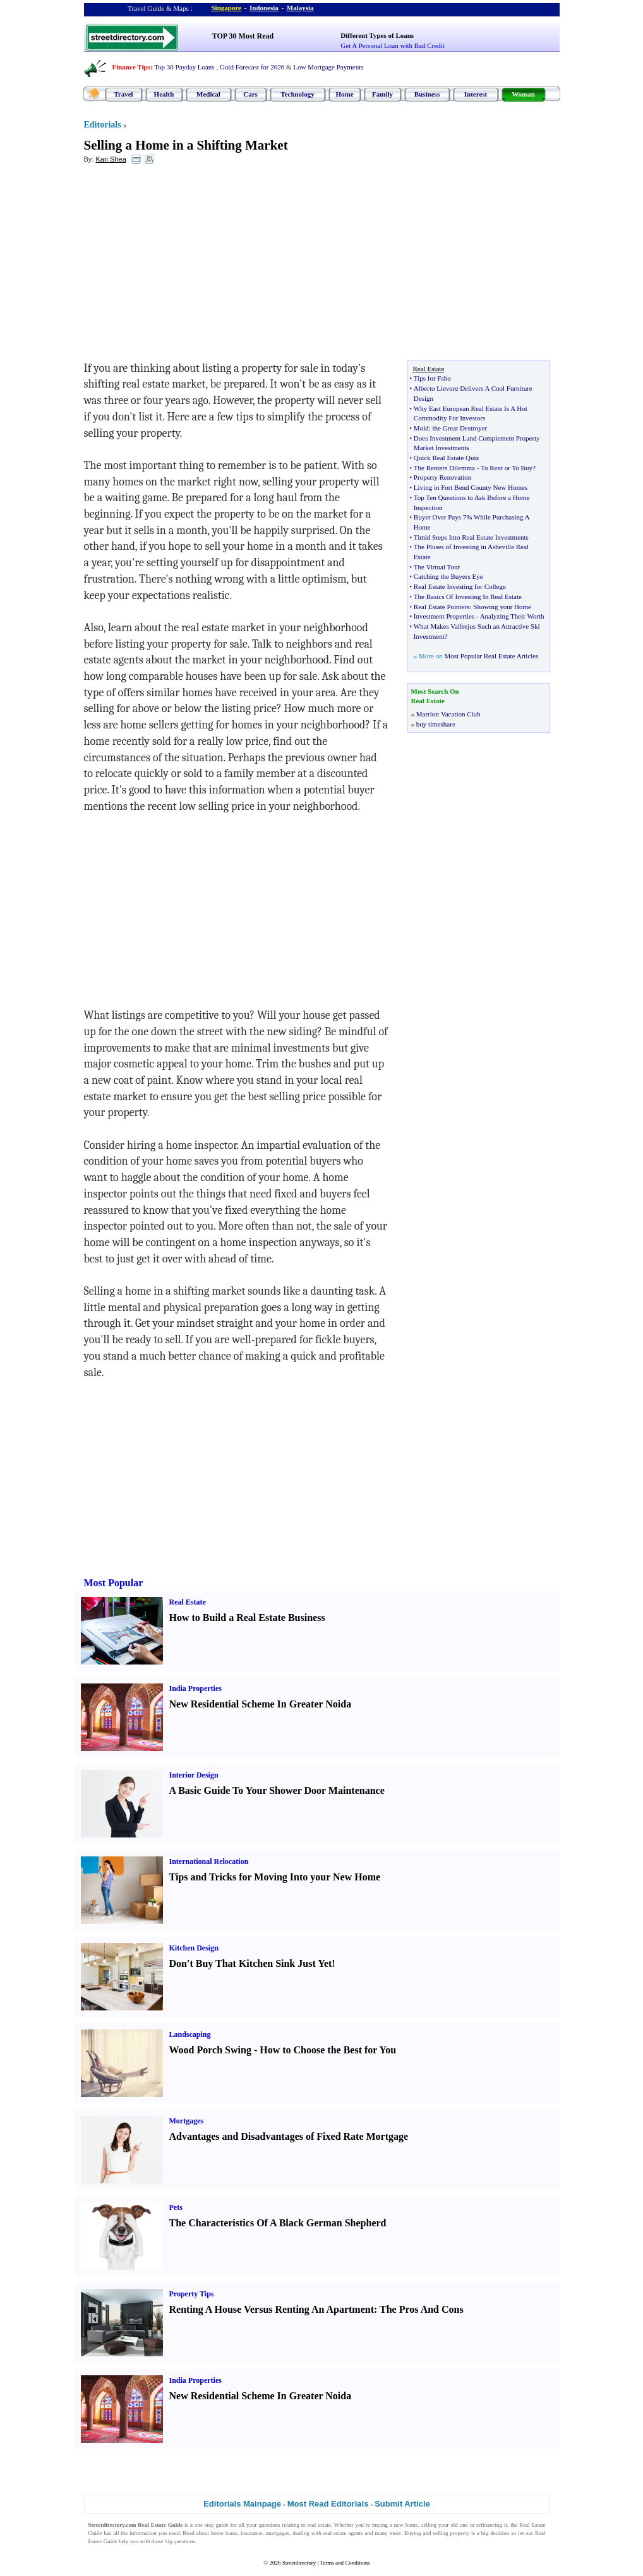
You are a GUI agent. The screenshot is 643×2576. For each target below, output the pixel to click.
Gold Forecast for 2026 (252, 67)
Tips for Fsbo (432, 378)
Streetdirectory (299, 2563)
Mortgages (186, 2120)
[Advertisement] (187, 265)
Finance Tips (131, 67)
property (459, 2533)
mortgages (278, 2533)
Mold (421, 428)
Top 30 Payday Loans (184, 67)
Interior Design (194, 1775)
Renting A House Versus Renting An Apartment (272, 2309)
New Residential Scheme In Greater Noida (260, 1704)
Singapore (226, 7)
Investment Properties (444, 616)
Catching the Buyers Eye (448, 576)
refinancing (489, 2525)
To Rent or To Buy (506, 468)
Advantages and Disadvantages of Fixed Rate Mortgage (289, 2136)
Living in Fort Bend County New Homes (470, 487)
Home (344, 94)
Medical (208, 94)
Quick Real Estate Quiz (446, 457)
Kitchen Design (194, 1948)
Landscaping (190, 2034)
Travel (123, 94)
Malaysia (300, 7)
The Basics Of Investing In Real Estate (468, 596)
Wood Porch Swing (210, 2050)
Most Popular (113, 1582)
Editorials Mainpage (242, 2503)
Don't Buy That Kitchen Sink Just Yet (250, 1963)
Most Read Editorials (328, 2503)
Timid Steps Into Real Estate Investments (471, 537)
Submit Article (402, 2503)
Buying (412, 2533)
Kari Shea (110, 159)
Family (382, 94)
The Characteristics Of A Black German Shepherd (278, 2222)
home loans (224, 2533)
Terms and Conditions (345, 2563)
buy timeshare (435, 724)
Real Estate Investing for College (460, 586)
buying (380, 2525)
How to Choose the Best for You (328, 2050)
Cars (250, 94)
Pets (176, 2207)
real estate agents (343, 2533)
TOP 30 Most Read (242, 36)
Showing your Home (502, 606)
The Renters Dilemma (444, 468)
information (143, 2533)
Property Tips (191, 2293)
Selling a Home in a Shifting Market (186, 145)
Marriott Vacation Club (448, 714)
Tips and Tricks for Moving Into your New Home (275, 1877)
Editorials (102, 124)
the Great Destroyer (460, 428)
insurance (251, 2533)
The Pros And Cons (422, 2309)
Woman (523, 94)
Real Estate (187, 1602)
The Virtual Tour (437, 567)
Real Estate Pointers (442, 606)
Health (164, 94)
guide (222, 2525)
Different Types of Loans (377, 35)
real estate (319, 2525)
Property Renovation (442, 477)
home (412, 2525)
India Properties (195, 1688)
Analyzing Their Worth (512, 616)
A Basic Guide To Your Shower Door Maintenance (277, 1790)
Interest (475, 94)
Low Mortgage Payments (328, 67)
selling (428, 2525)
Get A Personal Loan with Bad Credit (392, 45)
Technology (297, 94)
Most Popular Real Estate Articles (491, 656)
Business (427, 94)
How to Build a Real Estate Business (247, 1617)
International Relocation (209, 1861)
